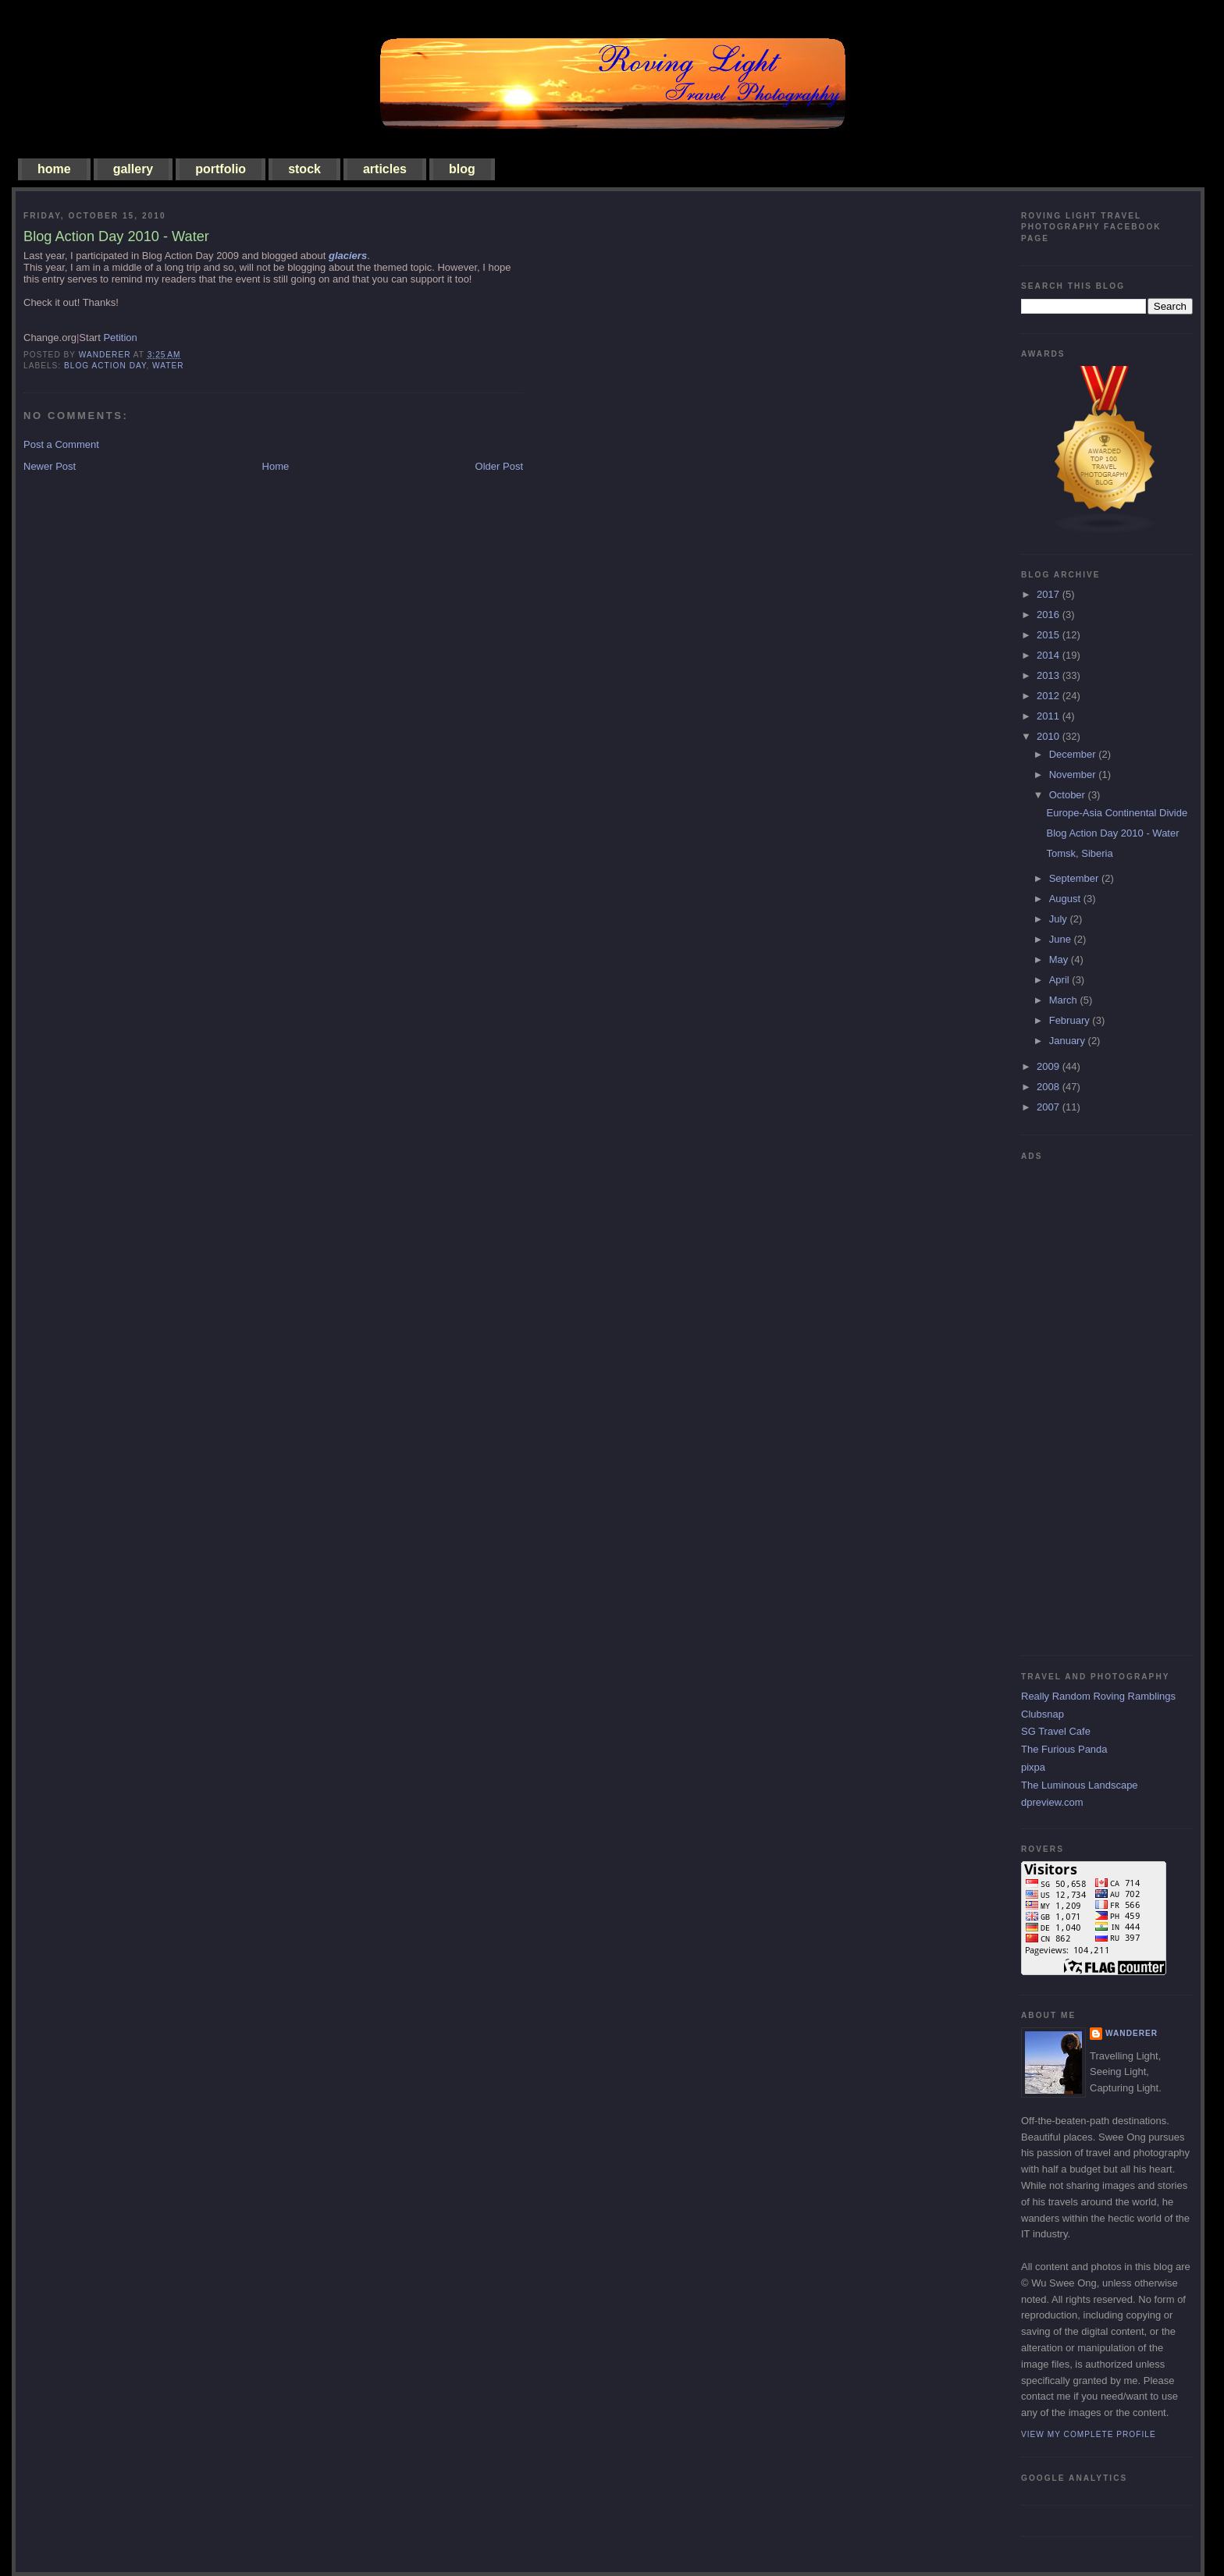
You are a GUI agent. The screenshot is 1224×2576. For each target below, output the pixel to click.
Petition (120, 337)
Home (276, 466)
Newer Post (49, 466)
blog (462, 169)
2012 (1049, 696)
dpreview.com (1052, 1802)
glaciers (348, 255)
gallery (133, 169)
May (1060, 959)
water (168, 365)
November (1074, 774)
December (1074, 754)
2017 (1049, 594)
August (1066, 898)
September (1075, 878)
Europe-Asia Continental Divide (1116, 813)
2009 (1049, 1066)
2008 (1049, 1087)
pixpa (1033, 1767)
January (1068, 1040)
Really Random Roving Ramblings (1098, 1696)
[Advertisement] (1083, 1401)
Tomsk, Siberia (1079, 853)
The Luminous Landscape (1079, 1785)
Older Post (499, 466)
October (1068, 795)
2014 (1049, 655)
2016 (1049, 614)
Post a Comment (61, 444)
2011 (1049, 716)
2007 (1049, 1107)
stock (304, 169)
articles (385, 169)
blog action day (105, 365)
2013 (1049, 675)
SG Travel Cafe (1056, 1731)
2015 (1049, 635)
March (1064, 1000)
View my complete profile (1088, 2434)
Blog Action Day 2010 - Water (1112, 833)
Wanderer (1131, 2033)
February (1071, 1020)
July (1059, 919)
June (1061, 939)
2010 (1049, 736)
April (1061, 980)
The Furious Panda (1064, 1749)
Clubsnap (1042, 1714)
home (54, 169)
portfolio (220, 169)
